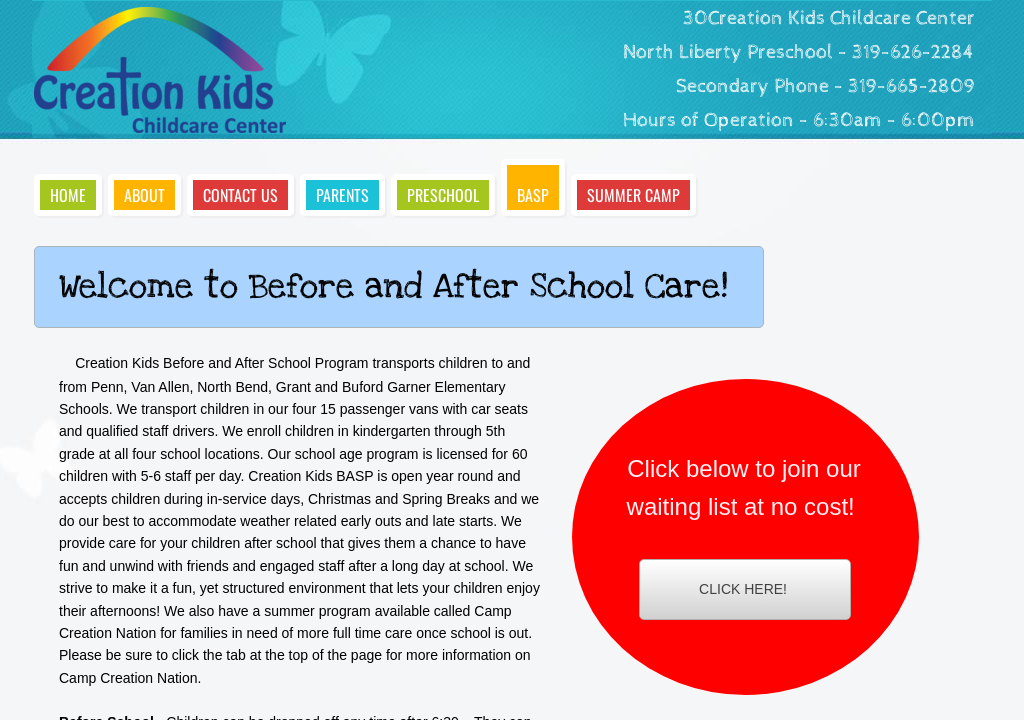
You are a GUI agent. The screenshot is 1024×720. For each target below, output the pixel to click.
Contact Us (240, 195)
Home (68, 195)
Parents (342, 195)
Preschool (443, 195)
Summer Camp (633, 195)
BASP (533, 195)
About (144, 195)
